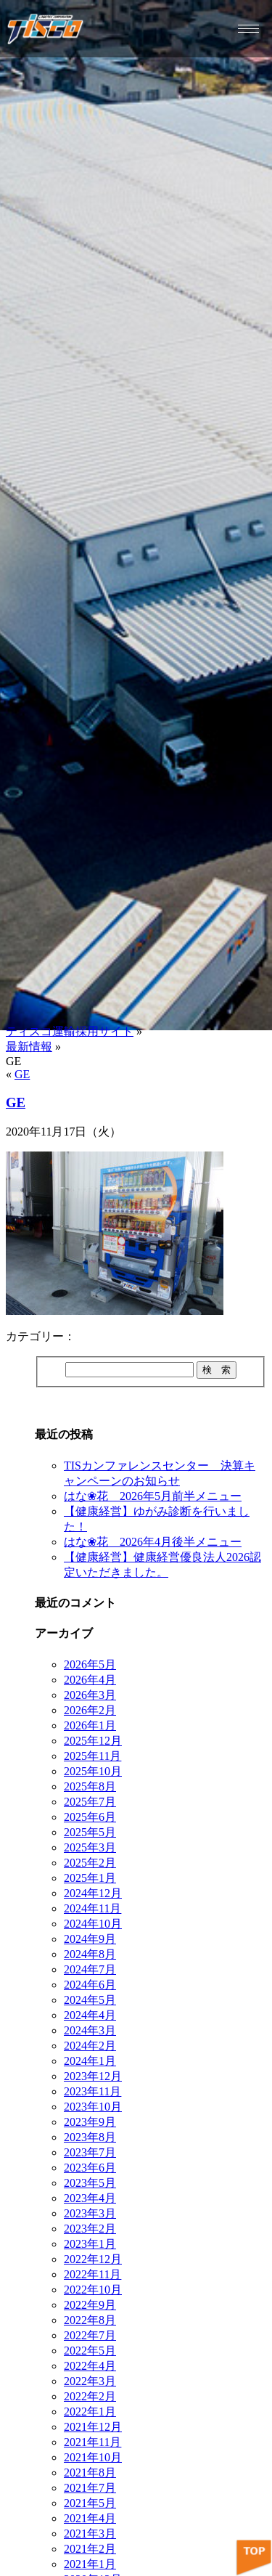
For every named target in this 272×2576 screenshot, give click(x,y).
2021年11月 (92, 2442)
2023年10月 (93, 2106)
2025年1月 (90, 1878)
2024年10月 (93, 1923)
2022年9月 (90, 2305)
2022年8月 (90, 2320)
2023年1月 (90, 2244)
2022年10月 (93, 2289)
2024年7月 (90, 1969)
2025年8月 (90, 1786)
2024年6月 (90, 1984)
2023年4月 (90, 2198)
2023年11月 (92, 2091)
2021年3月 (90, 2533)
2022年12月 (93, 2259)
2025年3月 (90, 1847)
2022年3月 (90, 2381)
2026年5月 (90, 1664)
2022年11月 (92, 2274)
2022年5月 (90, 2350)
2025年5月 (90, 1832)
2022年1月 (90, 2411)
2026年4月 (90, 1680)
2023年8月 (90, 2137)
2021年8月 (90, 2472)
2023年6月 (90, 2167)
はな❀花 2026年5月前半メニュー (153, 1496)
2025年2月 (90, 1862)
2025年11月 (92, 1756)
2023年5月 (90, 2183)
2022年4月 (90, 2366)
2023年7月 (90, 2152)
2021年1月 (90, 2564)
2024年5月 (90, 2000)
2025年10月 (93, 1771)
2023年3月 (90, 2213)
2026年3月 (90, 1695)
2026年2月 (90, 1710)
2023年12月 (93, 2076)
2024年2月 (90, 2045)
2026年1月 (90, 1725)
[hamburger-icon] (248, 28)
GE (22, 1074)
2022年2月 (90, 2396)
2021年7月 (90, 2488)
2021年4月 (90, 2518)
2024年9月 (90, 1939)
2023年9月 (90, 2122)
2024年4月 (90, 2015)
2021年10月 (93, 2457)
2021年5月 (90, 2503)
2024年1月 (90, 2061)
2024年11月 (92, 1908)
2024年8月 (90, 1954)
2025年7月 (90, 1802)
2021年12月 (93, 2427)
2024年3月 (90, 2030)
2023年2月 (90, 2228)
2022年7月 (90, 2335)
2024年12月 (93, 1893)
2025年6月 (90, 1817)
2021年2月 (90, 2549)
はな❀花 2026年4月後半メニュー (153, 1542)
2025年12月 (93, 1741)
